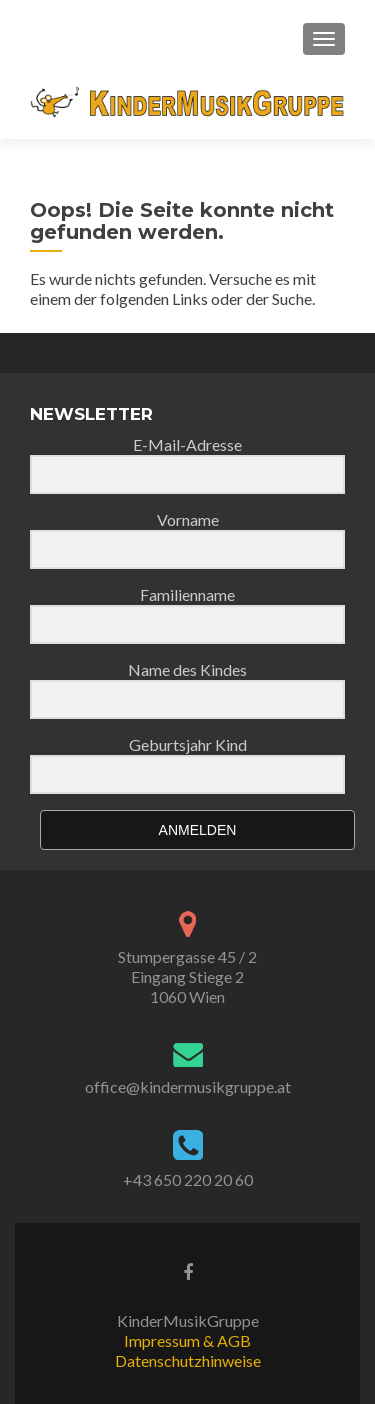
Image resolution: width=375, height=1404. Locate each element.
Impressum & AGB (187, 1340)
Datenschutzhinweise (188, 1360)
